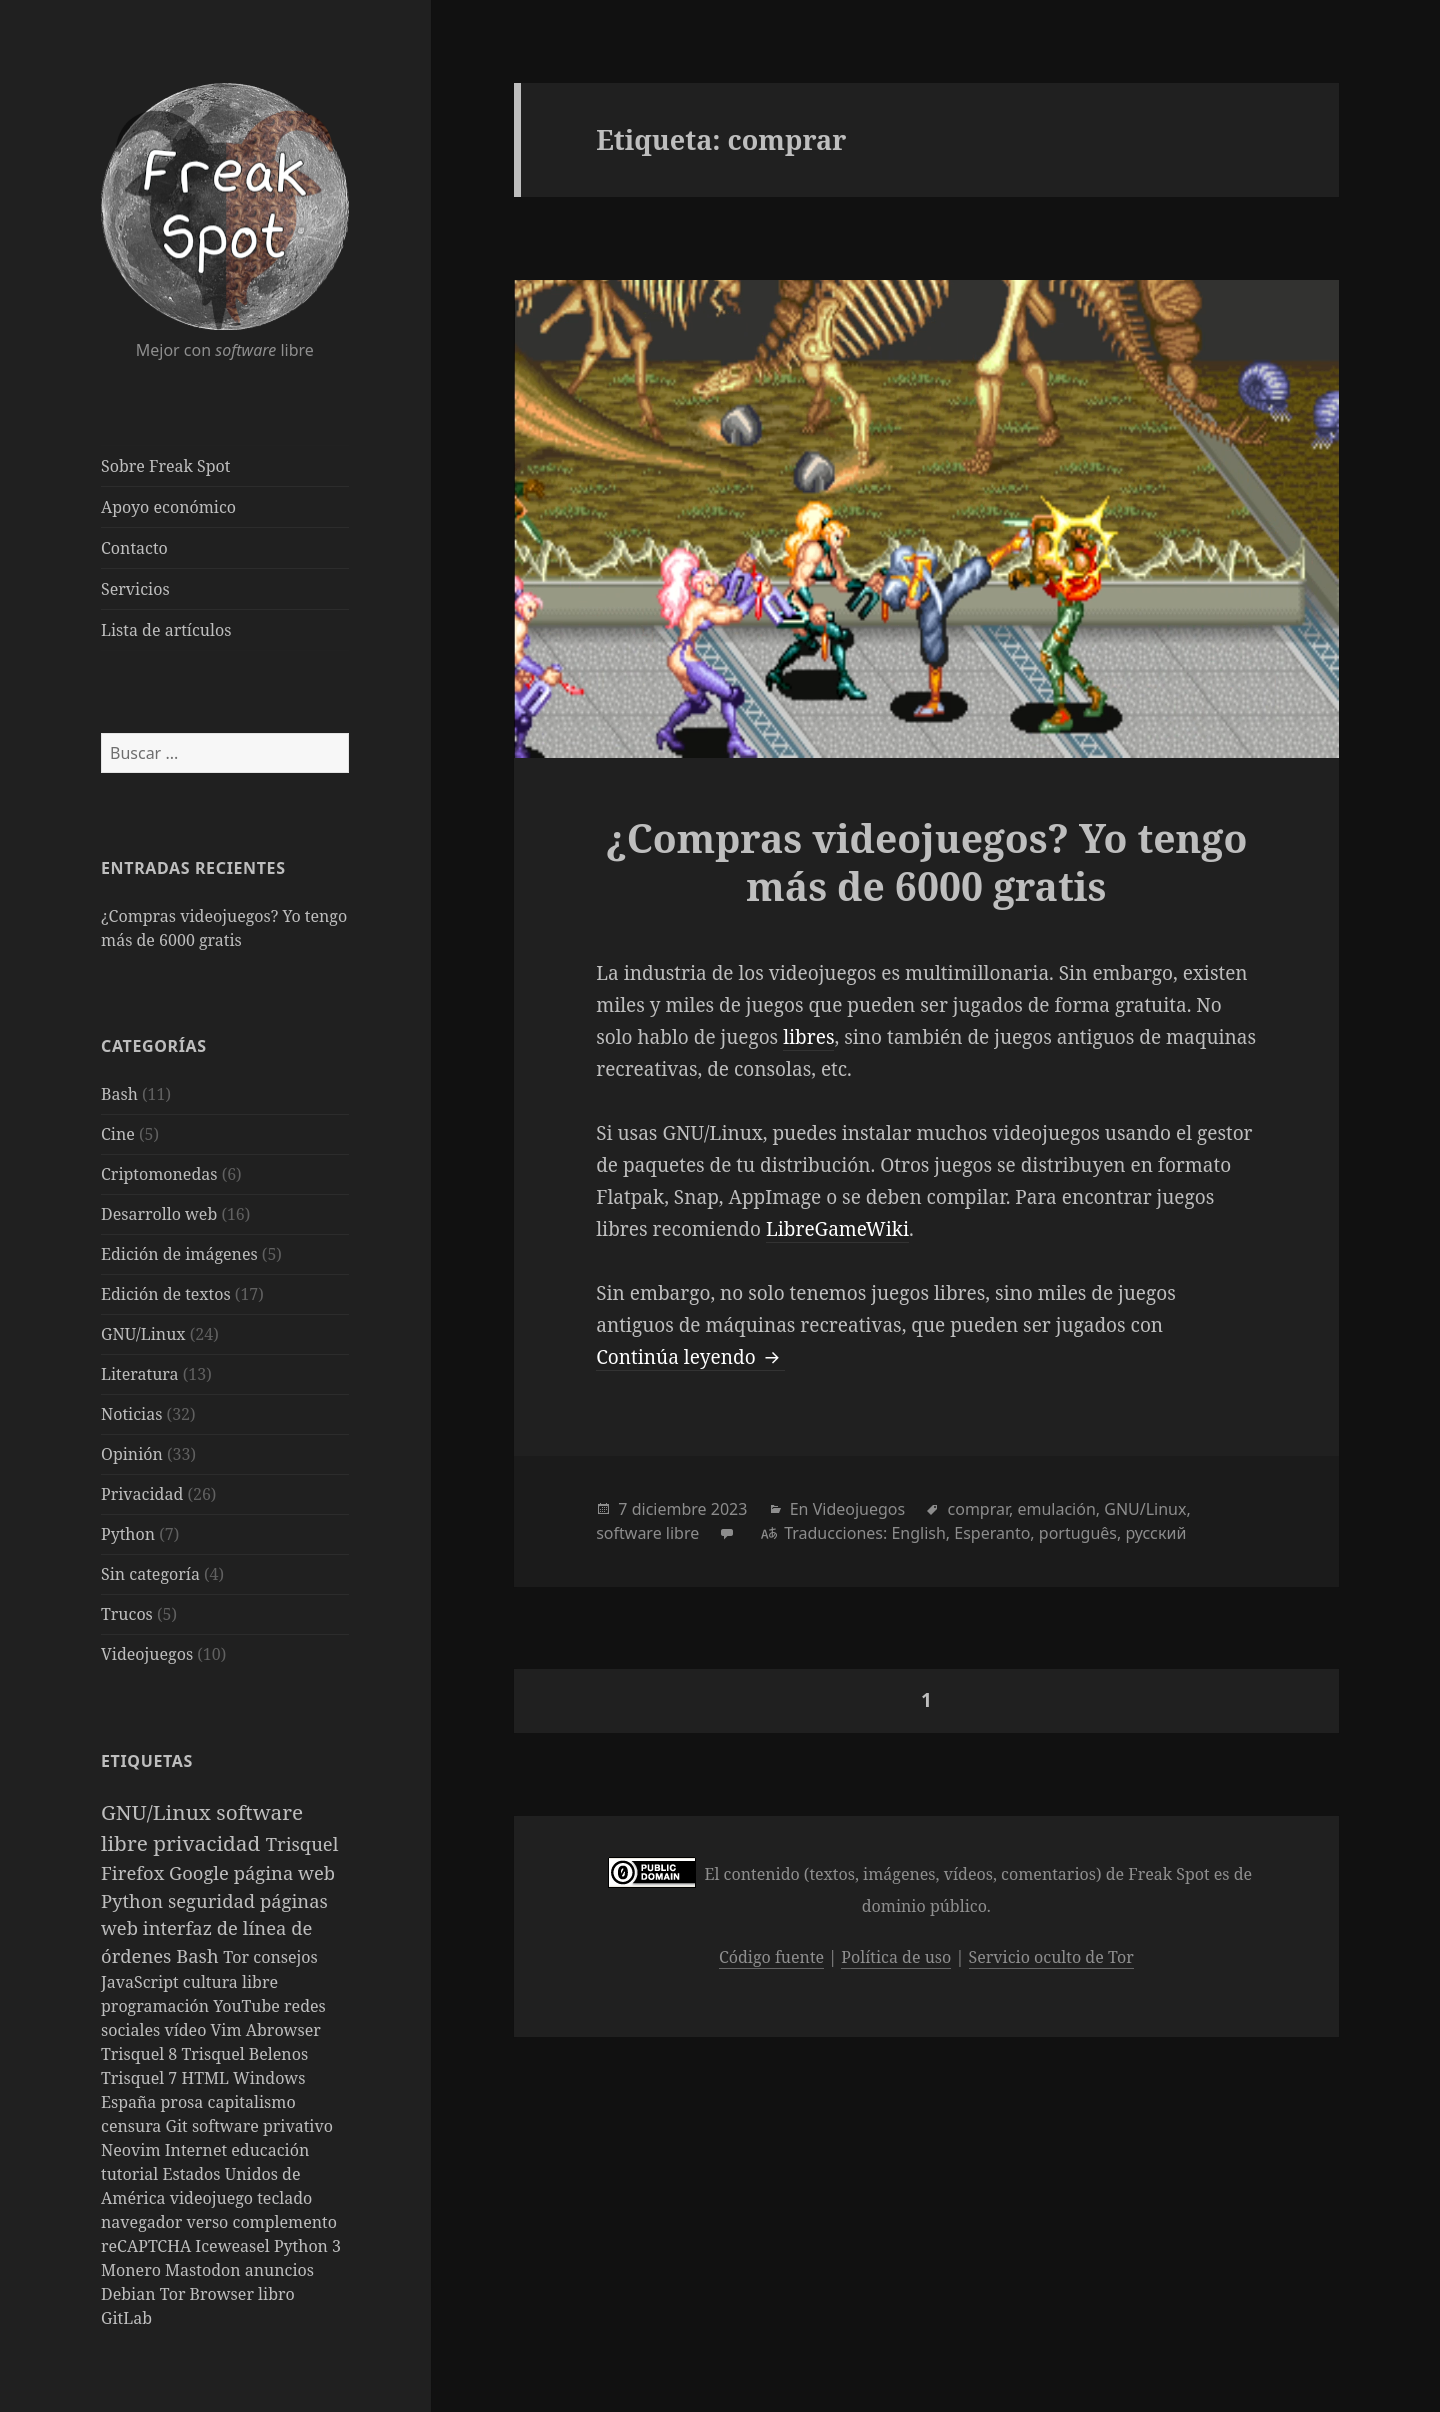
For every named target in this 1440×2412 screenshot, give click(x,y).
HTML (207, 2078)
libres (808, 1037)
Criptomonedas (159, 1174)
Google (201, 1872)
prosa (184, 2102)
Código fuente (771, 1957)
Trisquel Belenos (244, 2054)
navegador (144, 2222)
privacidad (209, 1843)
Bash (119, 1094)
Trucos (127, 1614)
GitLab (126, 2318)
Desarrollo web (159, 1214)
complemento (285, 2222)
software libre (647, 1533)
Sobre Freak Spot (165, 466)
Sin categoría (150, 1574)
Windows (269, 2078)
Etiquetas (147, 1761)
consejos (285, 1957)
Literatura (140, 1374)
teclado (284, 2198)
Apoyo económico (168, 507)
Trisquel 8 (141, 2054)
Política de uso (896, 1957)
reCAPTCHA (148, 2246)
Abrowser (283, 2030)
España (131, 2102)
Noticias (131, 1414)
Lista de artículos (166, 630)
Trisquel (302, 1843)
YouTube (248, 2006)
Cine (118, 1134)
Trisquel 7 (141, 2078)
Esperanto (992, 1533)
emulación (1056, 1509)
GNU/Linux (143, 1334)
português (1078, 1533)
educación (270, 2150)
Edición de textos (166, 1294)
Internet (198, 2150)
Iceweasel (234, 2246)
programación (157, 2006)
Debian (130, 2294)
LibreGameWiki (837, 1229)
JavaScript (142, 1982)
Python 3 (307, 2246)
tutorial (131, 2174)
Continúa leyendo (690, 1357)
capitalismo (252, 2102)
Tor (238, 1957)
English (918, 1533)
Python (128, 1534)
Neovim (133, 2150)
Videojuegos (147, 1654)
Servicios (135, 589)
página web (284, 1872)
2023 (729, 1509)
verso (210, 2222)
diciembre (669, 1509)
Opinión (132, 1454)
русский (1155, 1533)
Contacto (134, 548)
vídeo (187, 2030)
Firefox (135, 1872)
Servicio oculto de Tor (1051, 1957)
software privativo (262, 2126)
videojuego (214, 2198)
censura (133, 2126)
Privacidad (142, 1494)
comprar (978, 1509)
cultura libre (230, 1982)
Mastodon (205, 2270)
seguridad (214, 1900)
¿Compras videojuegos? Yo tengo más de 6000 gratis (926, 861)
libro (276, 2294)
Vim (228, 2030)
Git (179, 2126)
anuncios (279, 2270)
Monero (133, 2270)
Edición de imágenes (179, 1254)
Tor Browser (209, 2294)
